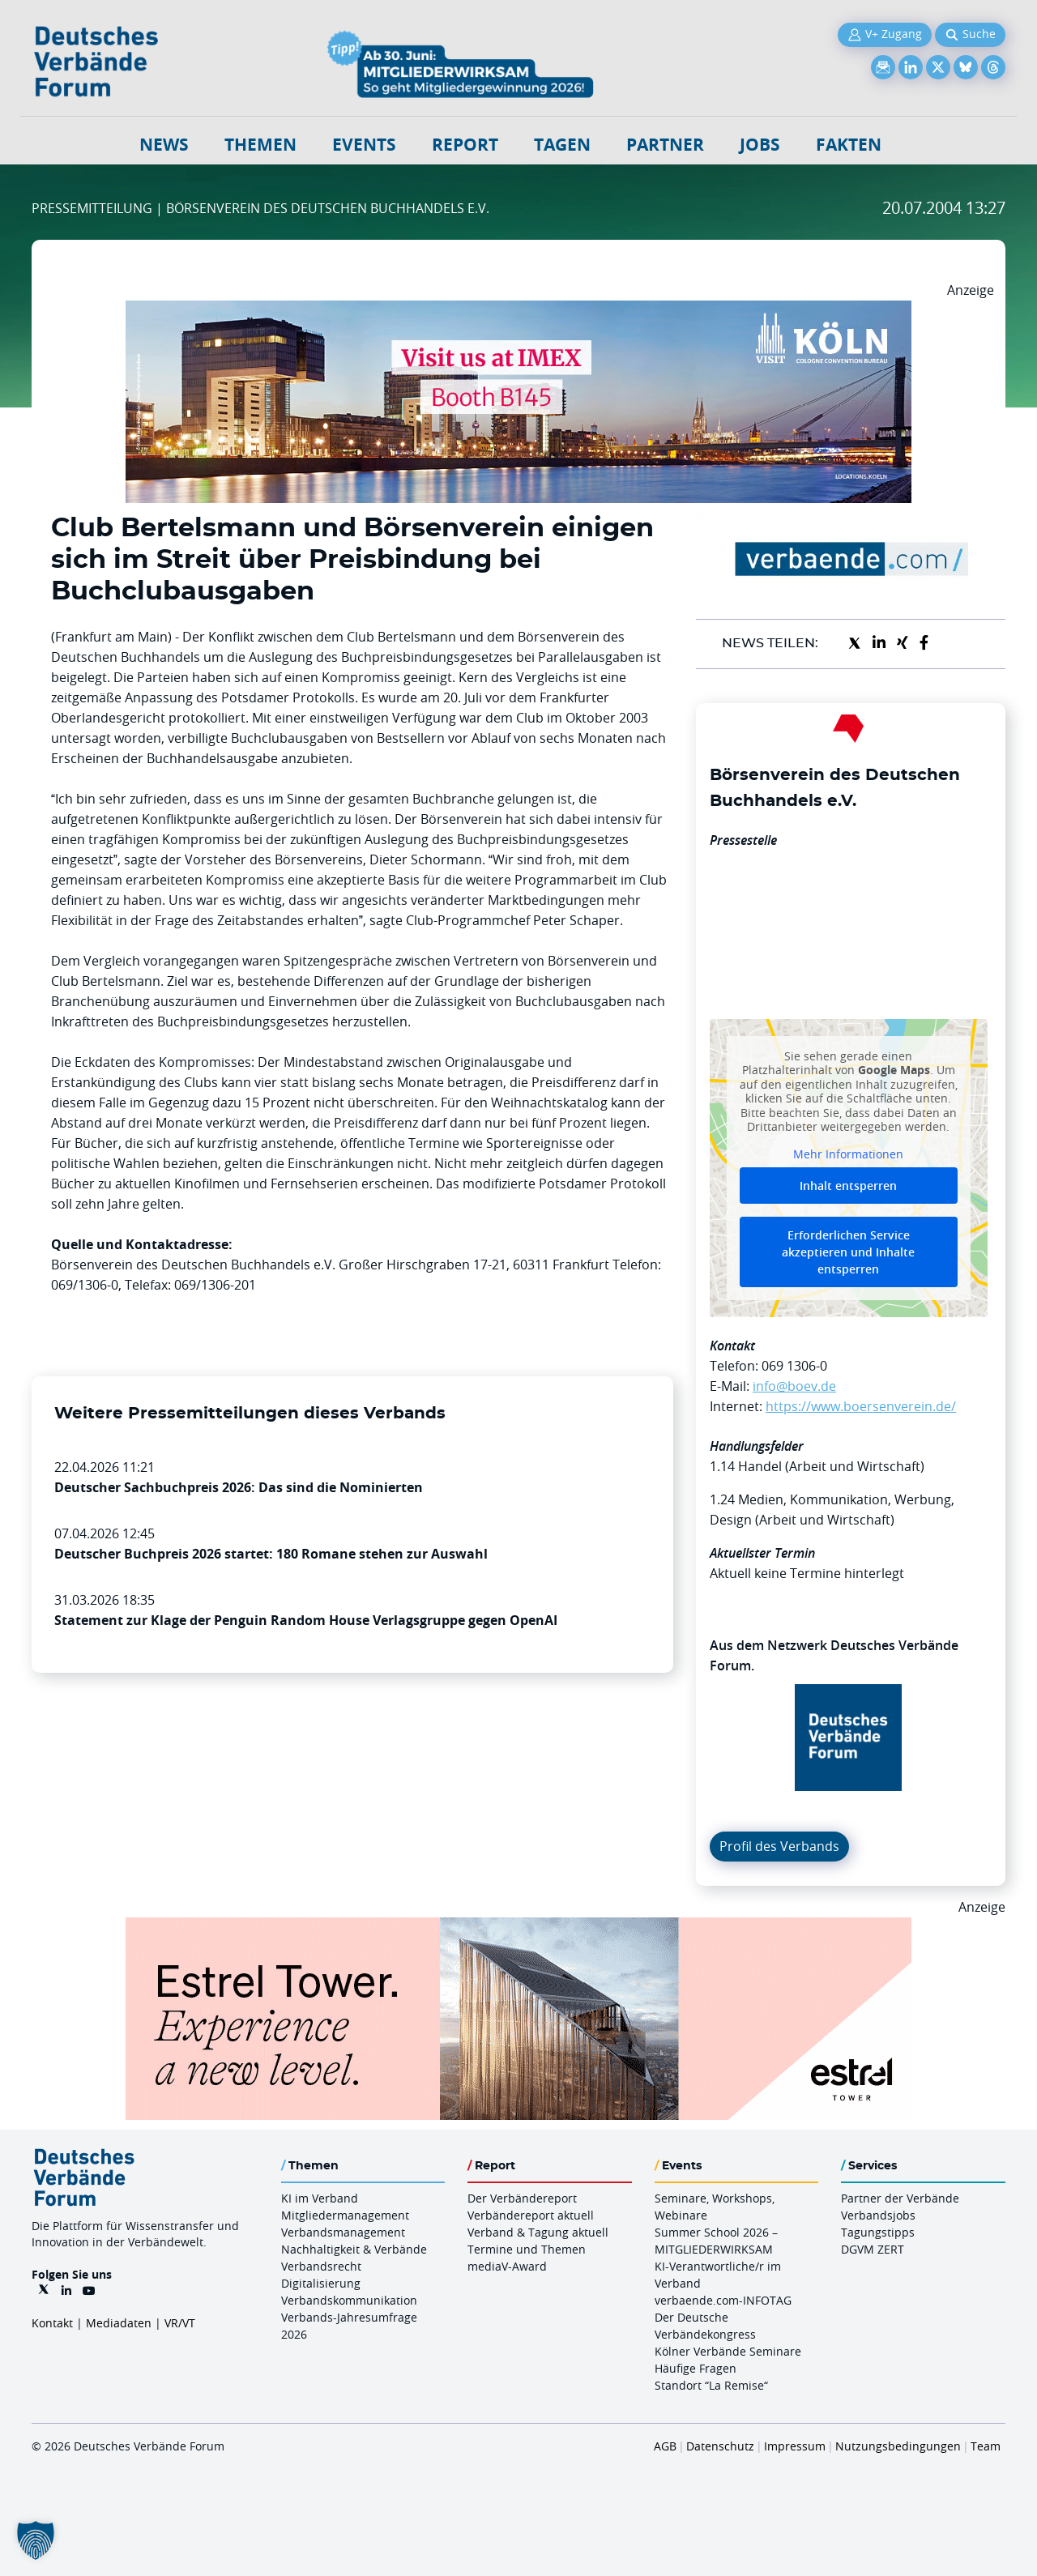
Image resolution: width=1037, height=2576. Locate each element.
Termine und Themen (526, 2249)
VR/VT (179, 2323)
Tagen (562, 144)
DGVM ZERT (872, 2249)
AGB (665, 2446)
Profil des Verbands (779, 1846)
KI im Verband (319, 2198)
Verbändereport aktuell (530, 2215)
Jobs (760, 144)
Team (986, 2446)
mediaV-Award (507, 2266)
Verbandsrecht (321, 2266)
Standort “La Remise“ (711, 2385)
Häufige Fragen (695, 2368)
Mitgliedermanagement (345, 2215)
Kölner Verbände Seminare (728, 2351)
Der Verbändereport (522, 2198)
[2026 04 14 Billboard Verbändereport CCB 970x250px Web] (518, 310)
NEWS (164, 144)
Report (465, 144)
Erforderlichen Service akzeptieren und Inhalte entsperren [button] (848, 1252)
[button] (35, 2540)
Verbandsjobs (878, 2215)
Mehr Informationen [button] (848, 1153)
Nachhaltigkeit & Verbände (354, 2249)
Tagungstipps (878, 2232)
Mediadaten (118, 2323)
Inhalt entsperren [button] (848, 1185)
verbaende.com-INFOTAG (723, 2300)
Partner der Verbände (900, 2198)
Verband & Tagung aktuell (537, 2232)
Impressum (795, 2446)
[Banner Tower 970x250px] (518, 1927)
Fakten (848, 144)
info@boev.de (794, 1386)
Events (364, 144)
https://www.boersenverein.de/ (861, 1406)
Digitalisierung (321, 2283)
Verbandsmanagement (343, 2232)
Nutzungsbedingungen (898, 2446)
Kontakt (52, 2323)
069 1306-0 (794, 1366)
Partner (665, 144)
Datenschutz (720, 2446)
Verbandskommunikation (349, 2300)
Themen (260, 144)
